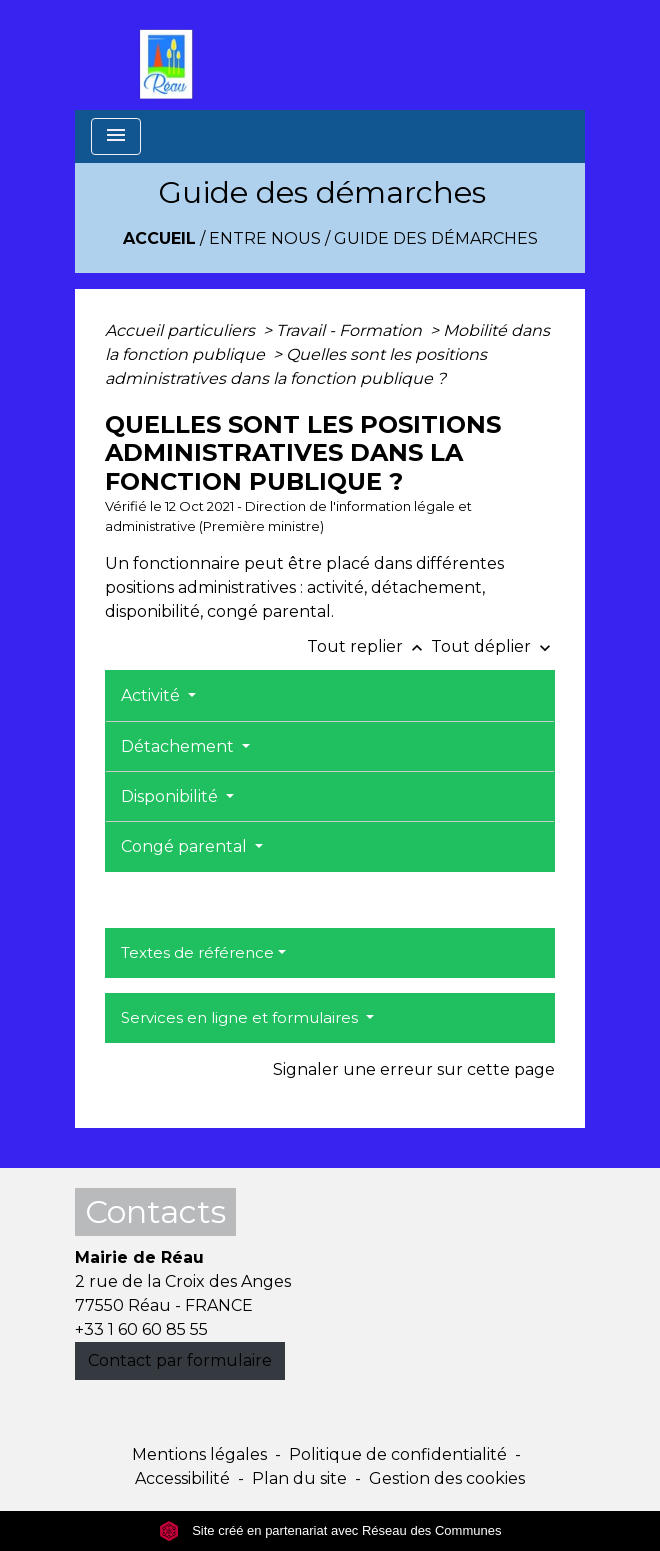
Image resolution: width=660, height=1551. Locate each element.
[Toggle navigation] (116, 136)
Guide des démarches (436, 238)
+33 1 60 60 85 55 (141, 1329)
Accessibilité (182, 1478)
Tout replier (369, 646)
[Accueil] (171, 55)
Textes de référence (197, 952)
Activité (152, 695)
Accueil (159, 238)
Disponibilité (171, 796)
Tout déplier (493, 646)
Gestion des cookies (447, 1478)
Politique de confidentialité (398, 1454)
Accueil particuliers (182, 330)
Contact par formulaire (180, 1360)
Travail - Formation (351, 330)
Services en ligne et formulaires (241, 1017)
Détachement (179, 746)
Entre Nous (265, 238)
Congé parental (186, 846)
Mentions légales (199, 1454)
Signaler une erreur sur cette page (414, 1069)
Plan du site (299, 1478)
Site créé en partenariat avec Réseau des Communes (330, 1530)
